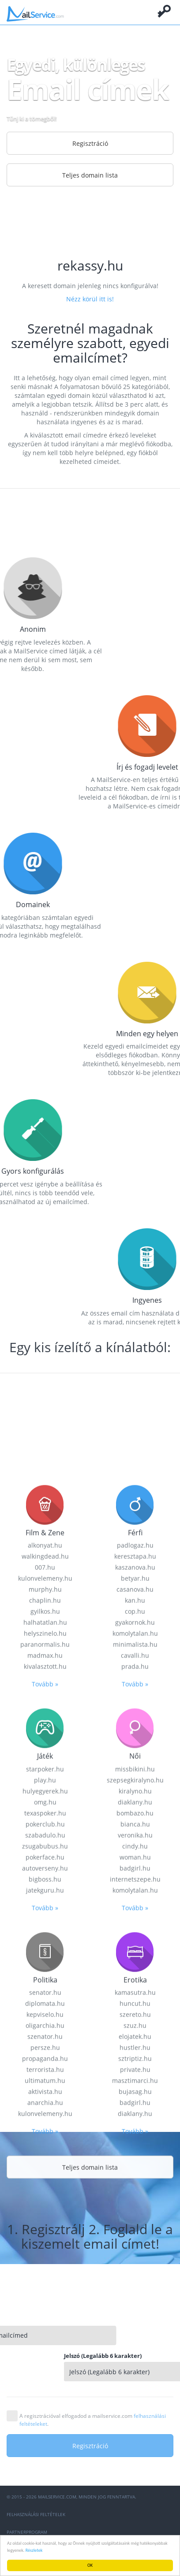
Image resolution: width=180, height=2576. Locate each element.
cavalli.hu (135, 2376)
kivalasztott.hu (45, 2387)
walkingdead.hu (45, 2276)
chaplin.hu (45, 2321)
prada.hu (135, 2387)
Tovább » (45, 2404)
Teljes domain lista (90, 175)
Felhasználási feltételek (36, 2514)
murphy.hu (45, 2309)
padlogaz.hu (135, 2265)
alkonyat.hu (45, 2265)
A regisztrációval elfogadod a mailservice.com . (92, 2419)
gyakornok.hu (135, 2343)
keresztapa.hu (135, 2276)
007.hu (45, 2287)
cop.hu (135, 2332)
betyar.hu (135, 2298)
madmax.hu (45, 2376)
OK (90, 2565)
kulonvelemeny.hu (45, 2298)
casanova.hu (135, 2309)
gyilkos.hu (45, 2332)
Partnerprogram (27, 2532)
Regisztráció (90, 143)
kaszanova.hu (135, 2287)
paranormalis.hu (45, 2365)
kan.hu (135, 2321)
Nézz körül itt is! (90, 299)
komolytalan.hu (135, 2354)
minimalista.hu (135, 2365)
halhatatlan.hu (45, 2343)
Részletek (34, 2550)
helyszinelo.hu (45, 2354)
